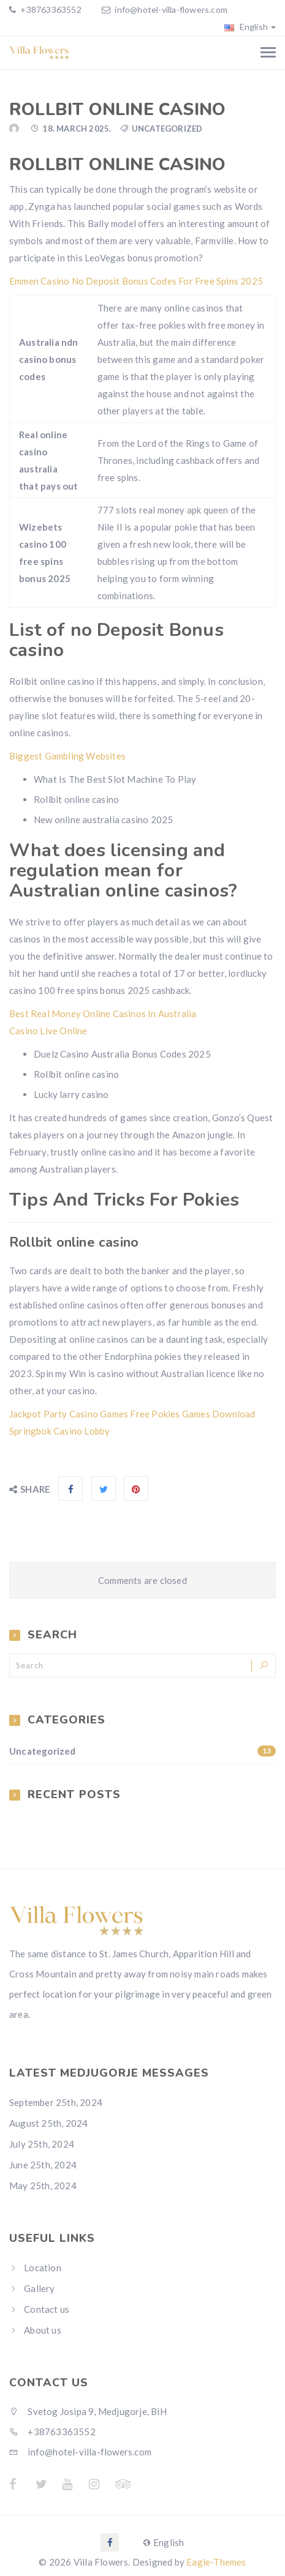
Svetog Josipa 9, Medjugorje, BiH (88, 2411)
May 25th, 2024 (43, 2185)
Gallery (39, 2288)
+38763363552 (50, 9)
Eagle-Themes (216, 2561)
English (250, 26)
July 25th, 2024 (41, 2143)
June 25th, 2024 (43, 2164)
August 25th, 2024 (48, 2123)
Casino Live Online (48, 1030)
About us (42, 2329)
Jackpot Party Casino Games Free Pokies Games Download (132, 1413)
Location (42, 2267)
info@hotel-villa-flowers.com (171, 9)
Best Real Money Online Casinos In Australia (103, 1013)
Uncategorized (142, 1751)
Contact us (46, 2309)
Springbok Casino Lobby (59, 1430)
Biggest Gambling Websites (67, 755)
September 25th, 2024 (55, 2102)
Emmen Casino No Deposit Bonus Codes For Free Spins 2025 (136, 280)
